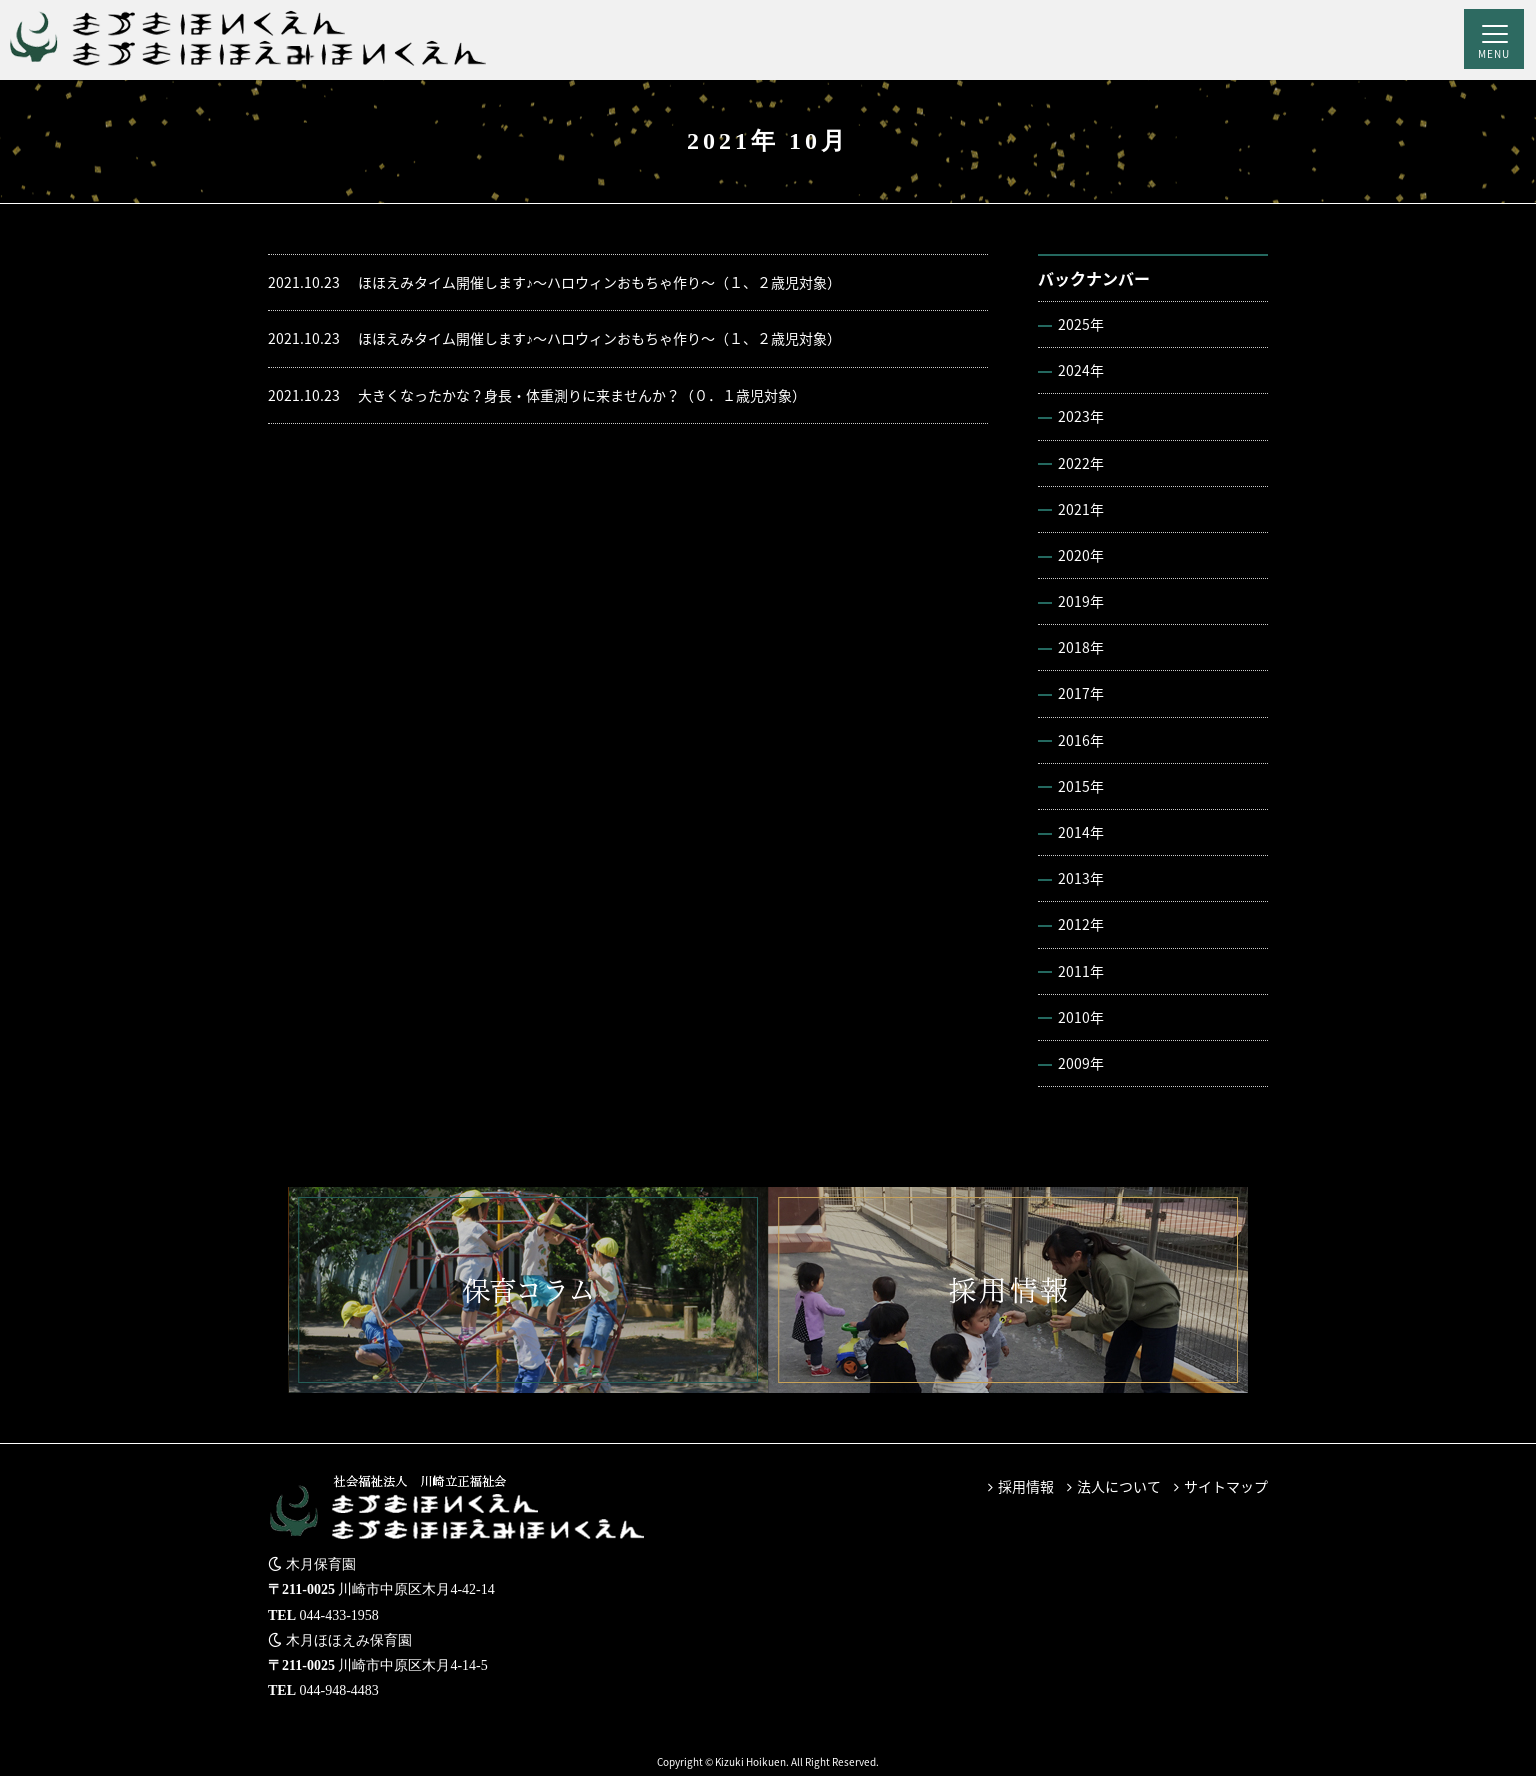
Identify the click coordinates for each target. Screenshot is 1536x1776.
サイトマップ (1226, 1486)
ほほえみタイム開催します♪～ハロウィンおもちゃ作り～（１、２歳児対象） (554, 282)
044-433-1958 (339, 1615)
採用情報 (1026, 1486)
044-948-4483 (339, 1690)
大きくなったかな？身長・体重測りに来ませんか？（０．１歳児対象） (537, 395)
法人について (1119, 1486)
